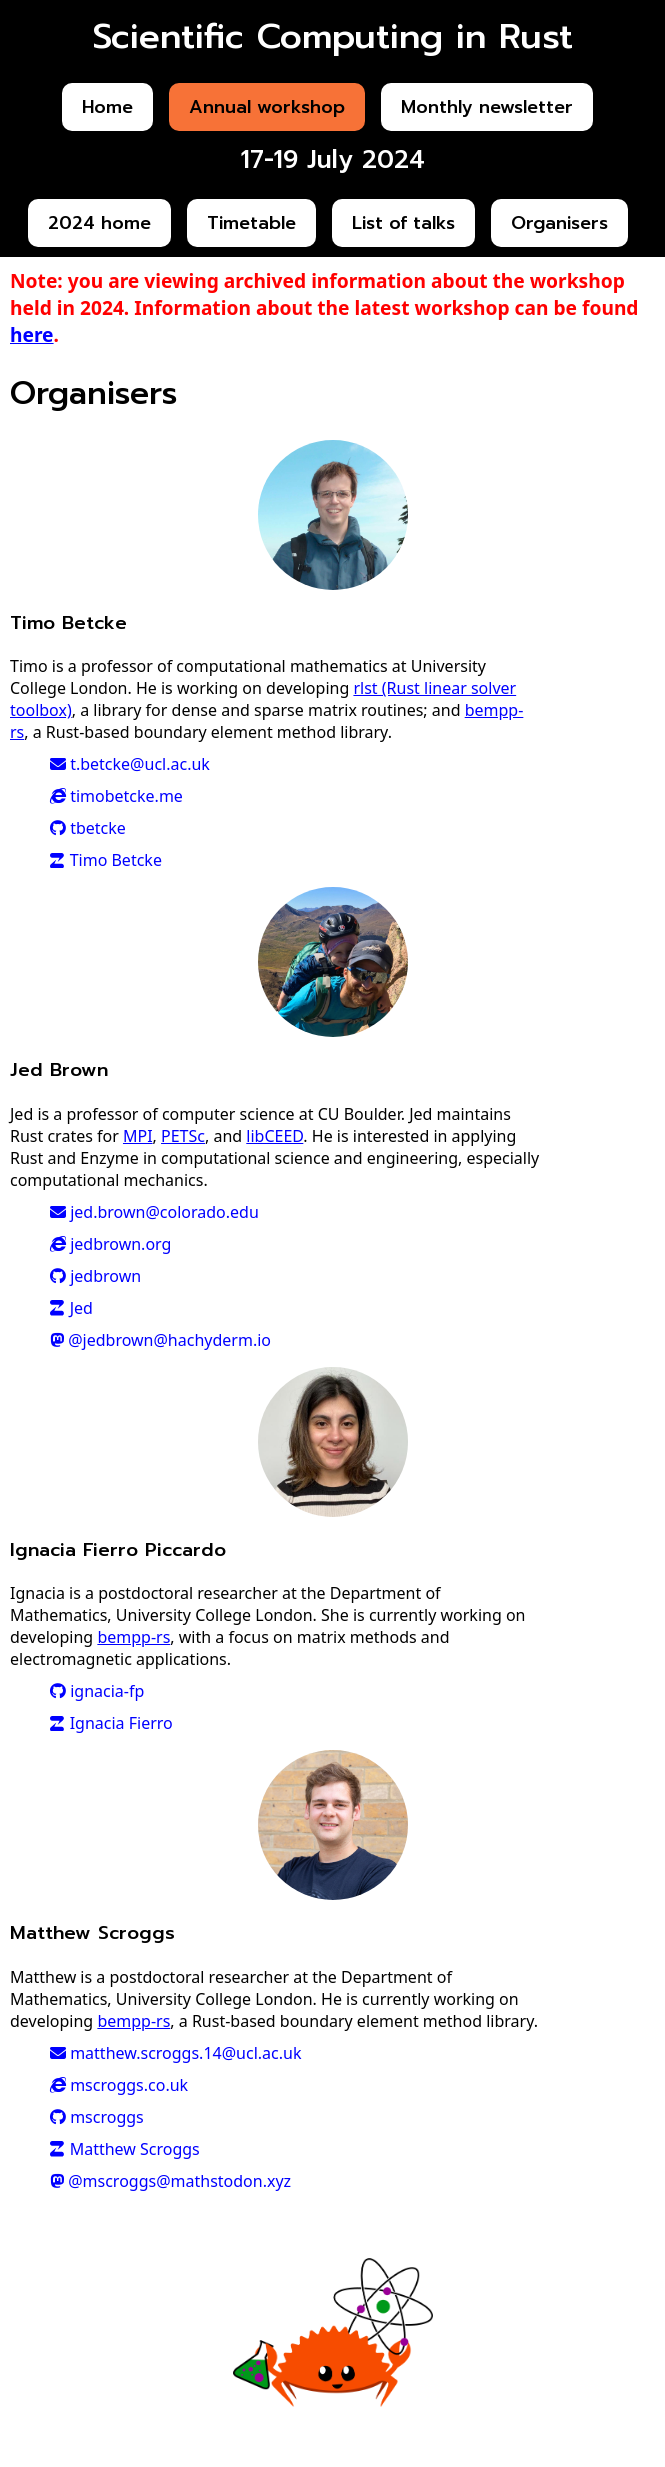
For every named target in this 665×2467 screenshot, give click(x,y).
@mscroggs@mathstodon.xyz (170, 2181)
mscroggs (97, 2117)
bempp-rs (133, 1637)
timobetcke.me (116, 796)
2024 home (99, 223)
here (32, 334)
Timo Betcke (106, 860)
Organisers (559, 223)
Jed (71, 1308)
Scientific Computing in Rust (333, 36)
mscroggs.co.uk (119, 2085)
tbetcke (88, 828)
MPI (138, 1136)
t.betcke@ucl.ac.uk (130, 764)
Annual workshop (267, 107)
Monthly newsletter (487, 107)
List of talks (403, 223)
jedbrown (95, 1276)
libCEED (274, 1136)
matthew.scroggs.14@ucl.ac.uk (175, 2053)
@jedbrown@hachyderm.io (160, 1340)
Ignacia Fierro (111, 1723)
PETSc (183, 1136)
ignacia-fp (97, 1691)
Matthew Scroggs (125, 2149)
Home (107, 107)
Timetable (251, 223)
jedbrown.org (110, 1244)
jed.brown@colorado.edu (154, 1212)
